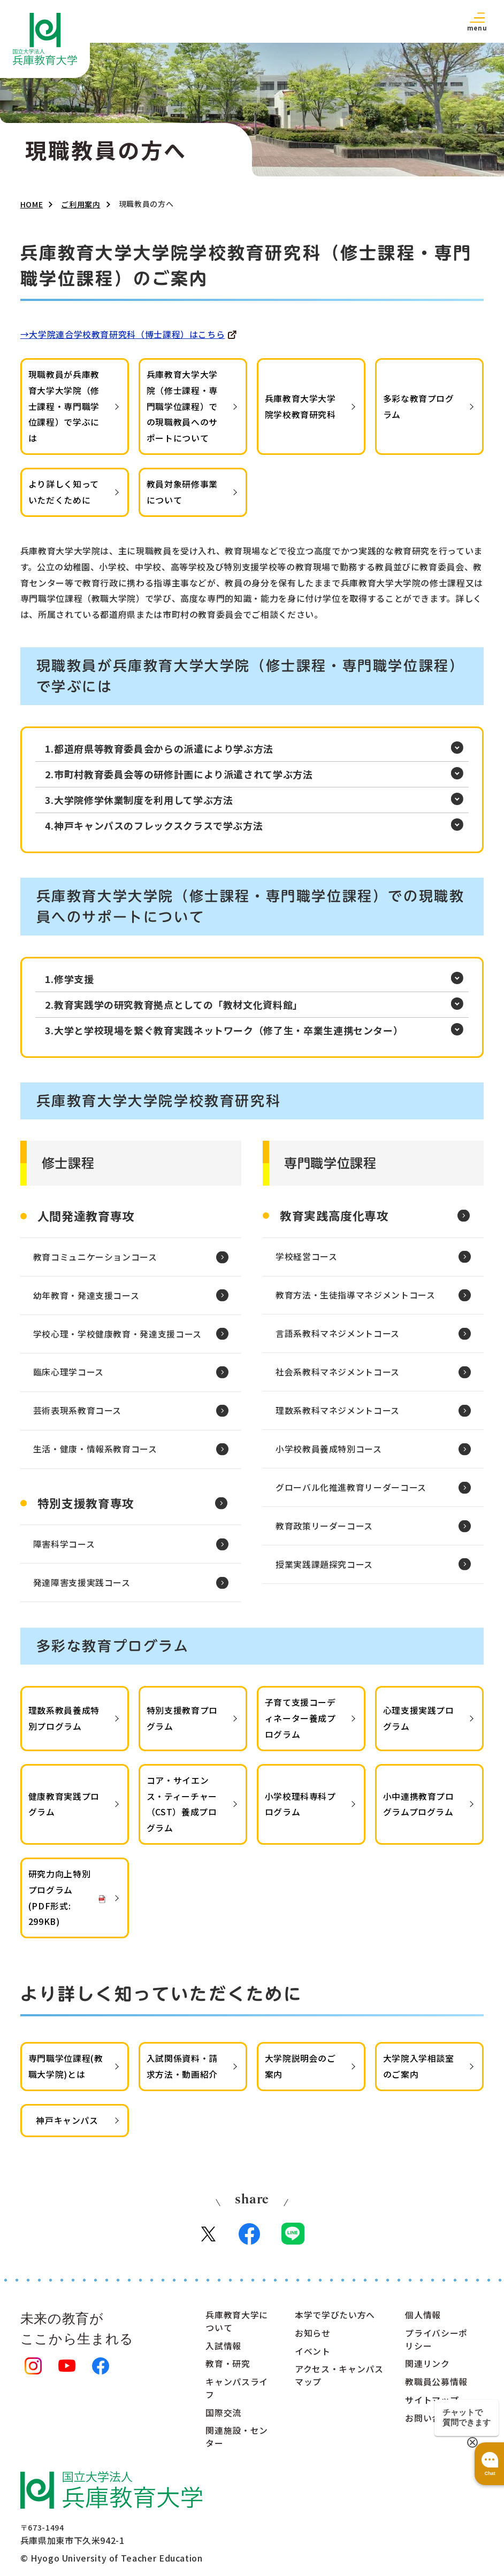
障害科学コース (64, 1548)
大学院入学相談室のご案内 (418, 2071)
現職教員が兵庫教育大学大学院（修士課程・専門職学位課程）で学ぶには (64, 406)
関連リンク (427, 2369)
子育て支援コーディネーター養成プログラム (300, 1723)
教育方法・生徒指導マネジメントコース (356, 1296)
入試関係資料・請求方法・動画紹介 (182, 2071)
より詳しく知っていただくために (63, 492)
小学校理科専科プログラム (300, 1808)
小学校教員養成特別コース (329, 1452)
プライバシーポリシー (436, 2345)
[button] (476, 21)
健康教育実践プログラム (64, 1808)
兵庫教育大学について (236, 2327)
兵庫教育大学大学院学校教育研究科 (300, 406)
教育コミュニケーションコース (95, 1257)
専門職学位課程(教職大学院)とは (65, 2071)
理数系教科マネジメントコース (338, 1413)
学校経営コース (306, 1257)
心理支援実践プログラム (418, 1722)
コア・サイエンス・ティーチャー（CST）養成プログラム (182, 1808)
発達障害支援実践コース (82, 1587)
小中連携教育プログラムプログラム (418, 1808)
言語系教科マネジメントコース (338, 1335)
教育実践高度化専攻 (334, 1216)
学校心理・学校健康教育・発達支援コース (117, 1335)
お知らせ (313, 2338)
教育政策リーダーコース (324, 1531)
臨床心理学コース (68, 1374)
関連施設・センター (236, 2443)
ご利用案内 (80, 204)
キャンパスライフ (236, 2394)
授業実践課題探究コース (324, 1570)
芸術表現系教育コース (77, 1413)
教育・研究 (227, 2369)
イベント (313, 2356)
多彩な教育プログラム (418, 406)
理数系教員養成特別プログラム (64, 1722)
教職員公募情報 (436, 2387)
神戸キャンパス (67, 2124)
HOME (31, 204)
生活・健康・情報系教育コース (95, 1452)
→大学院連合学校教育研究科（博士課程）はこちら (122, 334)
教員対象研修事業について (182, 492)
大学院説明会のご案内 (300, 2071)
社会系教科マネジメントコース (338, 1374)
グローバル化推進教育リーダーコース (351, 1492)
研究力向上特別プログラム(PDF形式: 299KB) (59, 1902)
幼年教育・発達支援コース (86, 1296)
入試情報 (223, 2351)
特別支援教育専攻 (85, 1506)
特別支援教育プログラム (182, 1722)
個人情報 (423, 2320)
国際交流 (223, 2418)
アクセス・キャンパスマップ (339, 2381)
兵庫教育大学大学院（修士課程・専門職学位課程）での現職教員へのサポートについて (182, 406)
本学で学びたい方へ (335, 2320)
